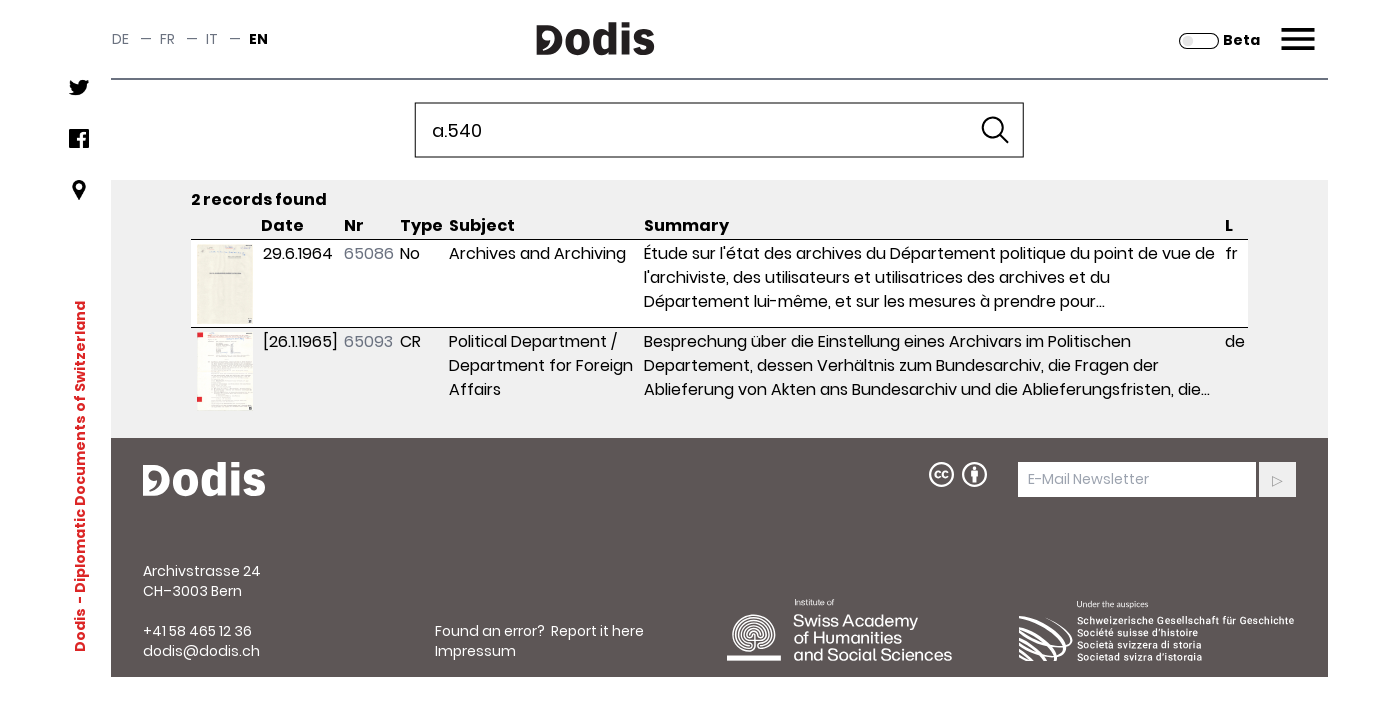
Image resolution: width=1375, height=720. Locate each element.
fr (167, 39)
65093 (368, 341)
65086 (369, 253)
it (212, 39)
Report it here (597, 631)
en (258, 39)
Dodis (79, 629)
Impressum (475, 651)
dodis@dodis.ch (201, 651)
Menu (1295, 27)
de (120, 39)
